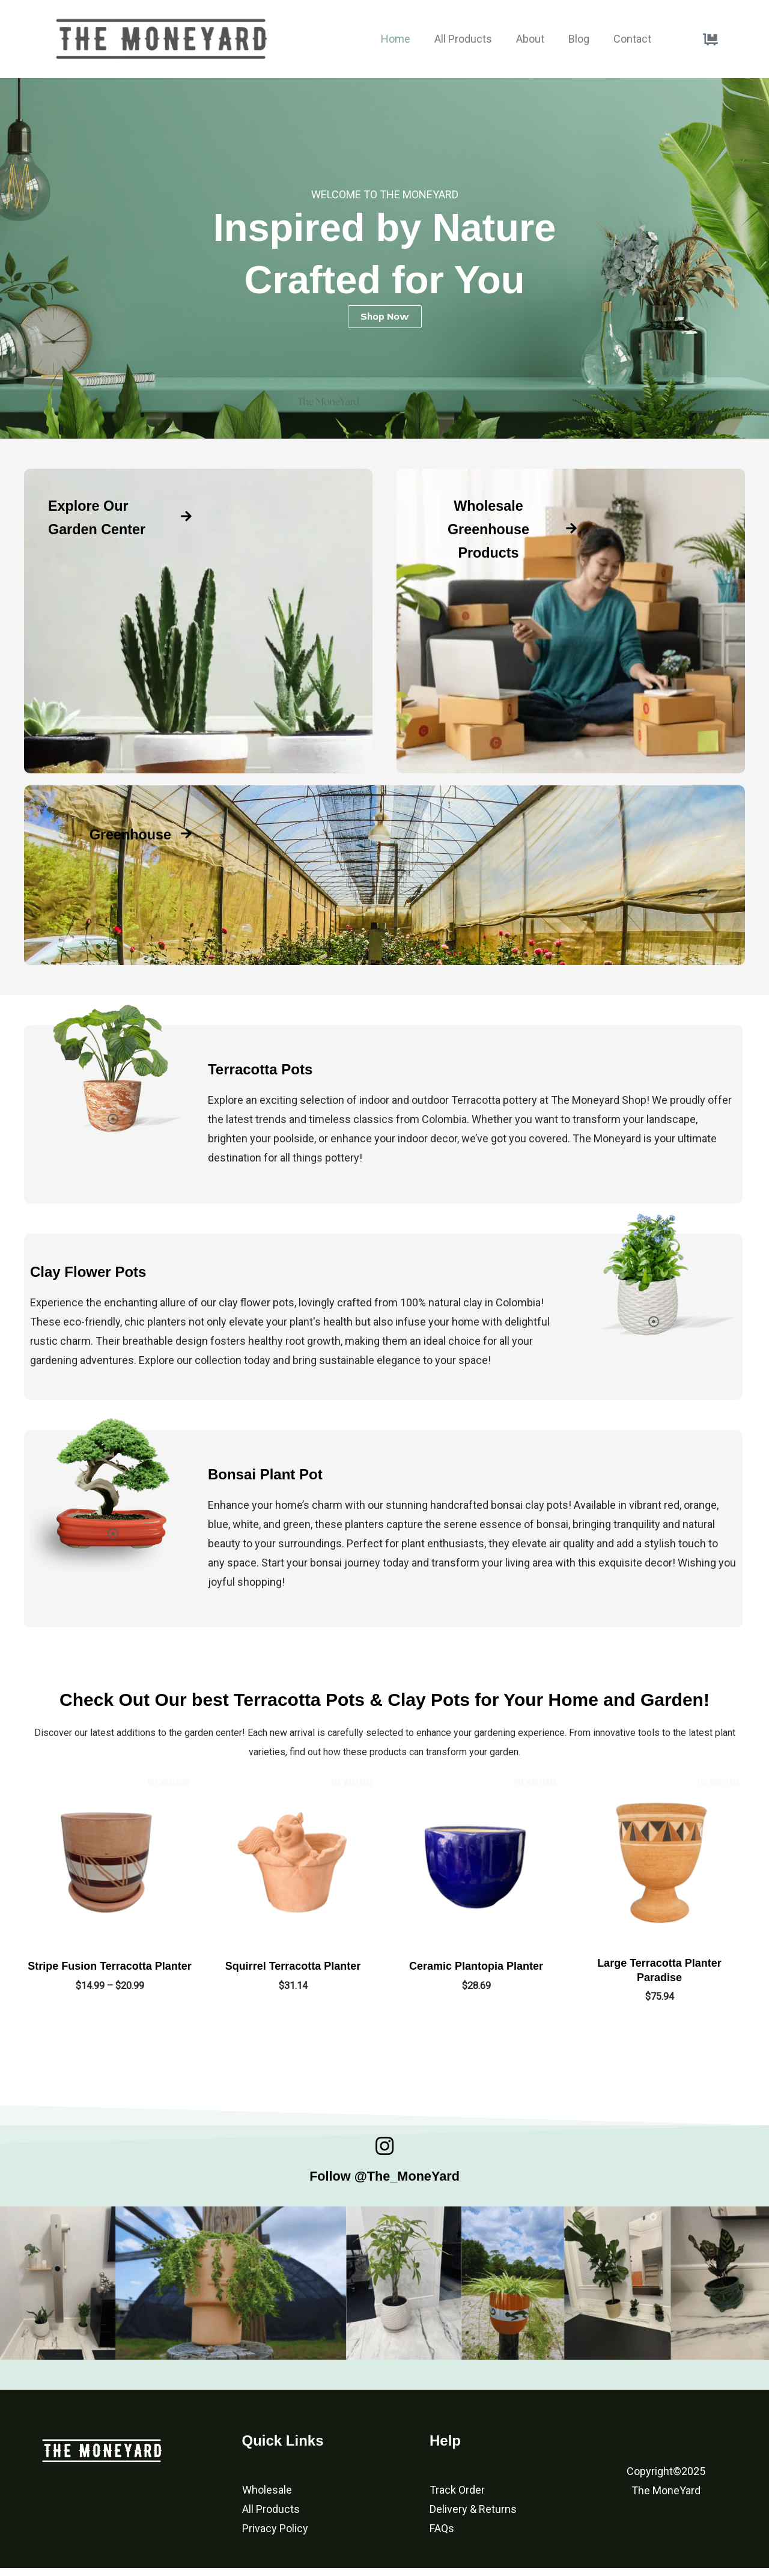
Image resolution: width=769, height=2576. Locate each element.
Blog (578, 38)
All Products (463, 38)
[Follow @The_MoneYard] (384, 2150)
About (530, 38)
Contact (632, 38)
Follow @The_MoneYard (384, 2182)
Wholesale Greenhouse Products (488, 528)
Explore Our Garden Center (99, 528)
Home (395, 38)
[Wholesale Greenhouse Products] (571, 528)
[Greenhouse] (186, 833)
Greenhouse (118, 833)
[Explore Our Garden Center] (186, 528)
